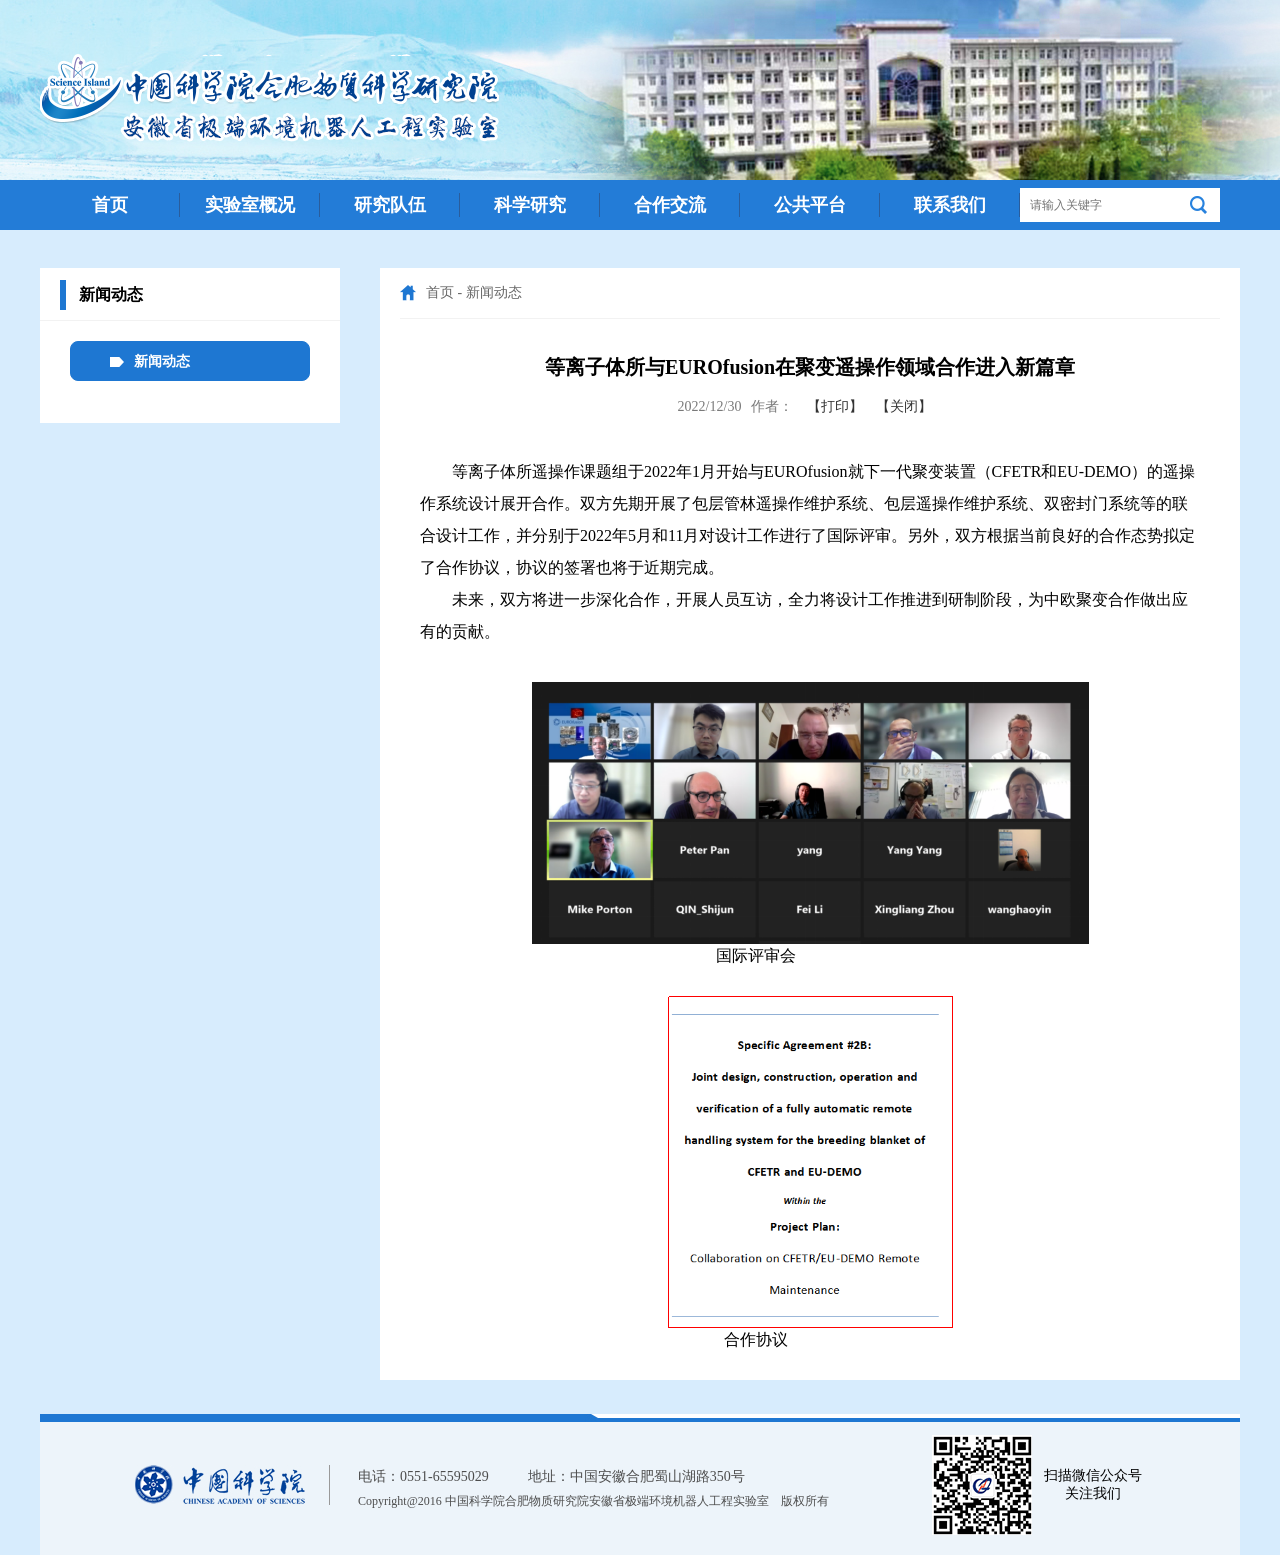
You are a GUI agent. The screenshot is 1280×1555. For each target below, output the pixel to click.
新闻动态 (494, 292)
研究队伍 (390, 205)
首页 (110, 205)
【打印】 (835, 406)
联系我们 (950, 205)
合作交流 (670, 205)
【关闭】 (904, 406)
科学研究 (530, 205)
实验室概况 (250, 205)
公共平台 (810, 205)
